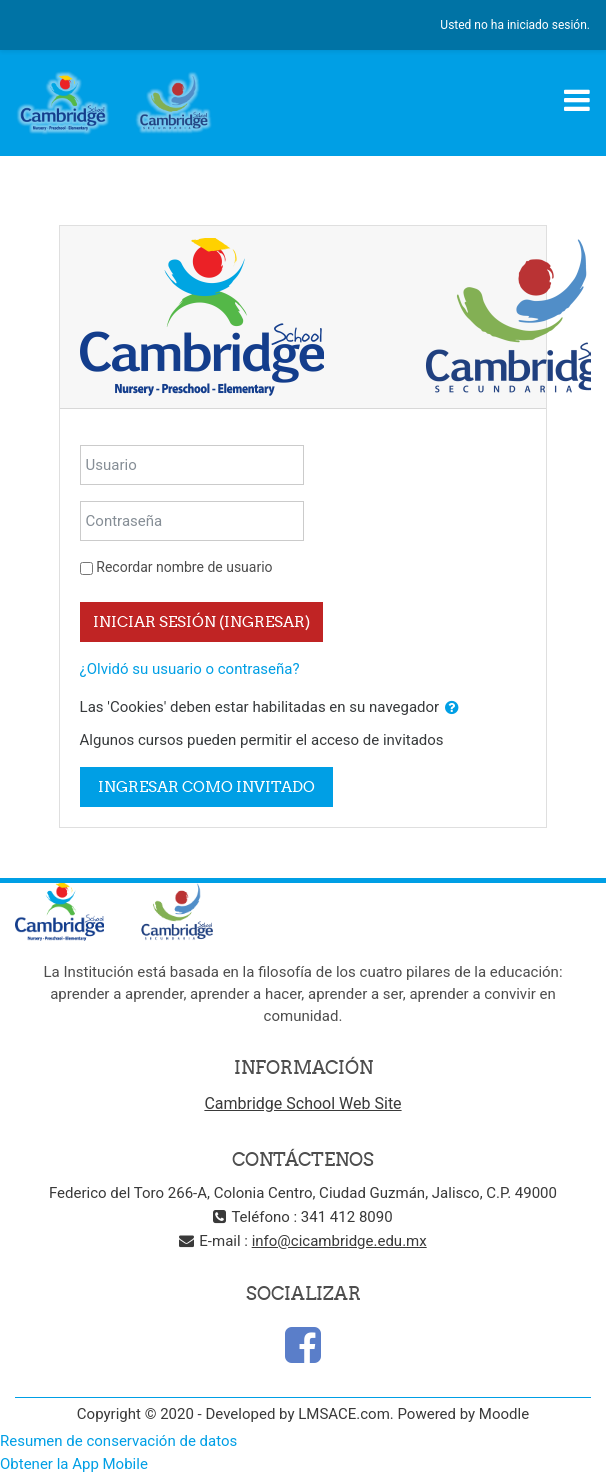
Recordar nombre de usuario (184, 567)
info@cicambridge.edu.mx (339, 1241)
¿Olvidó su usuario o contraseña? (190, 669)
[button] (452, 708)
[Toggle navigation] (577, 100)
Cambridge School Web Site (302, 1103)
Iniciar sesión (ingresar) (201, 621)
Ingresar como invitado (206, 786)
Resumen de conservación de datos (118, 1441)
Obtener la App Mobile (74, 1464)
